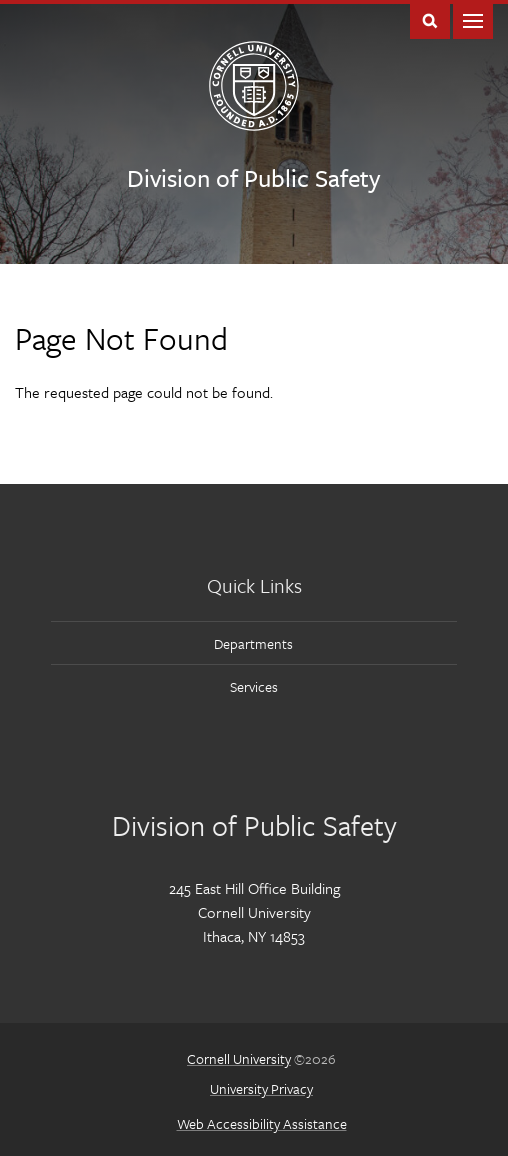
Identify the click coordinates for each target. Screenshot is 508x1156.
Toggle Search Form (430, 19)
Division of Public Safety (253, 177)
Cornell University (239, 1058)
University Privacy (261, 1088)
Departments (253, 643)
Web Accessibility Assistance (262, 1123)
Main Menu (473, 19)
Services (254, 686)
